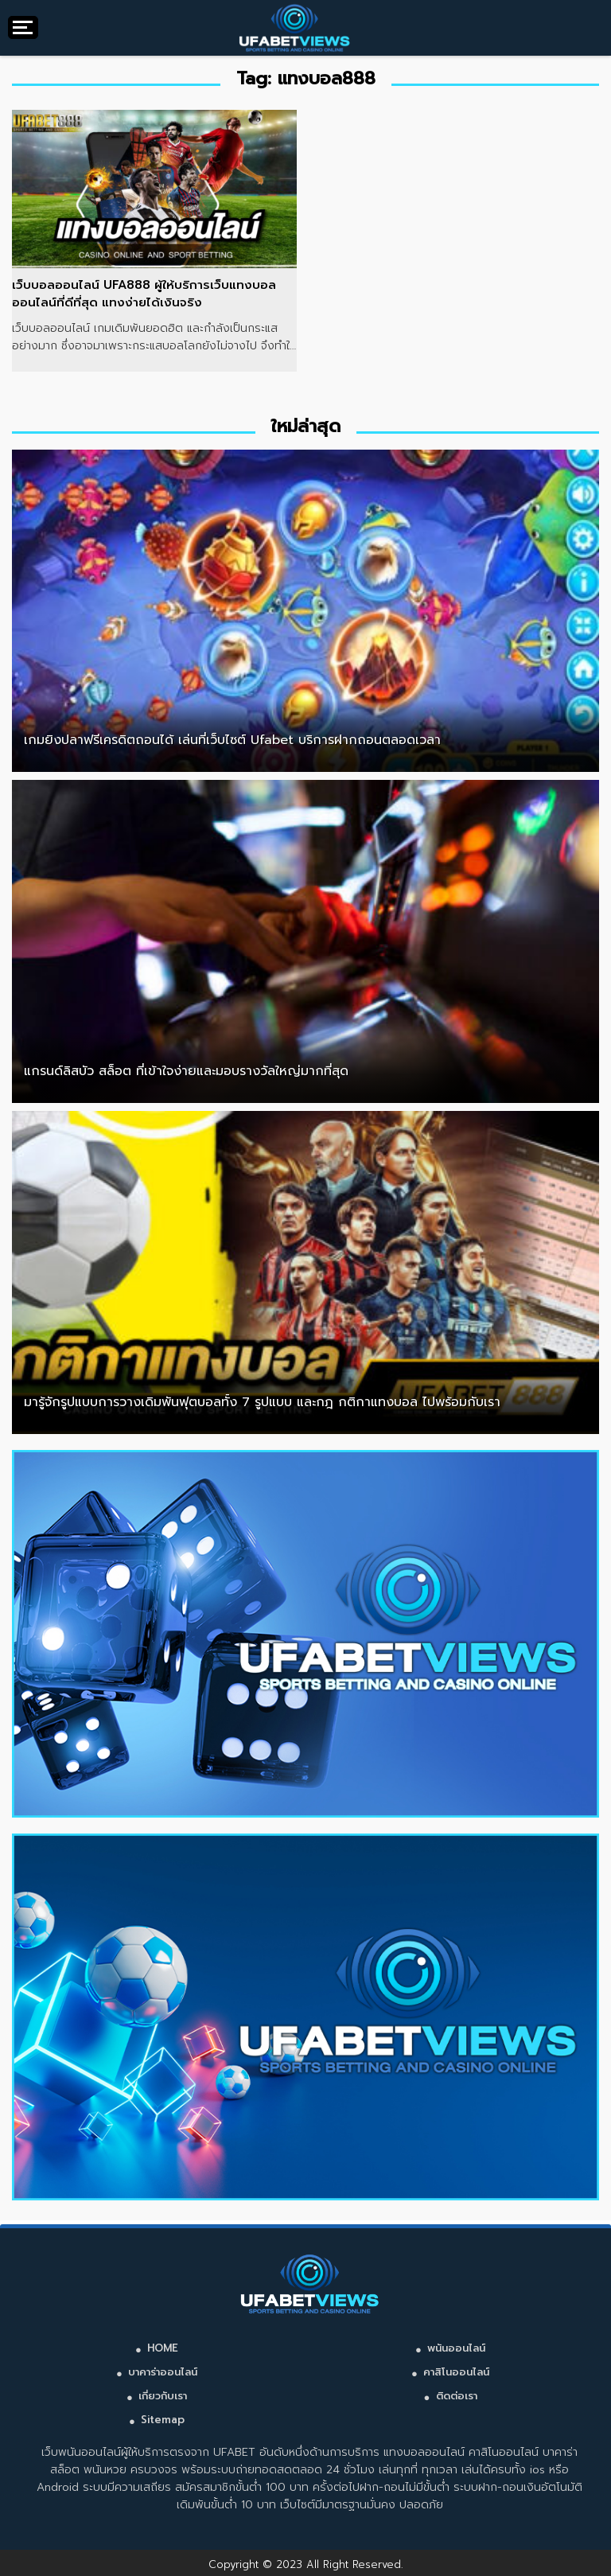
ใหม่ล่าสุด (306, 426)
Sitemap (163, 2419)
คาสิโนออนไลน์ (456, 2371)
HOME (162, 2348)
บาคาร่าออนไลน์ (162, 2371)
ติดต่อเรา (456, 2395)
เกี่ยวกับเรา (162, 2395)
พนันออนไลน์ (456, 2348)
